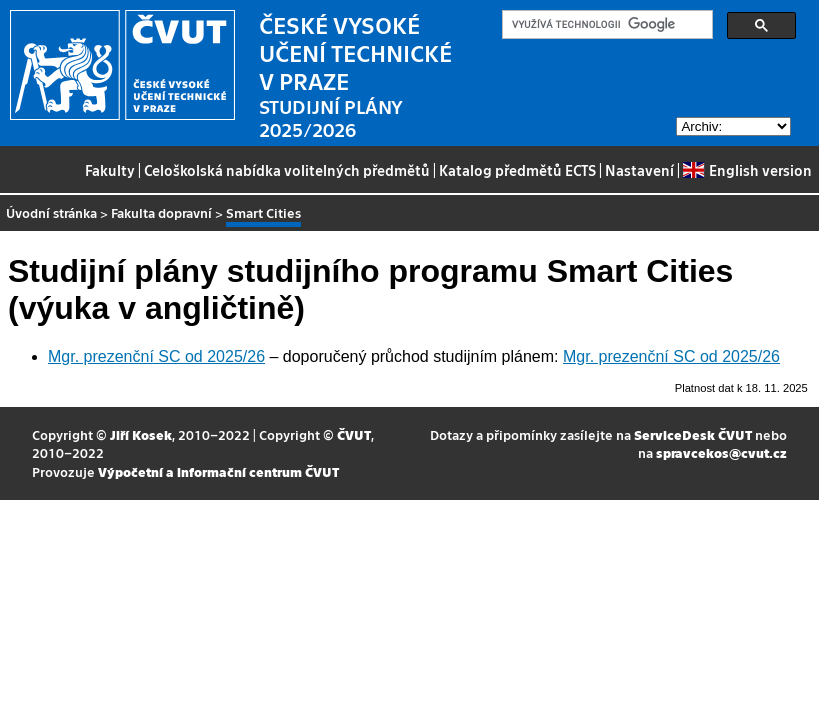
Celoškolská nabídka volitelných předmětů (287, 170)
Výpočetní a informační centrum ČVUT (218, 471)
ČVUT (354, 434)
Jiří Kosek (141, 434)
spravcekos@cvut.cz (721, 452)
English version (747, 170)
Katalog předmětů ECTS (517, 170)
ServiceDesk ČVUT (693, 434)
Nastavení (639, 170)
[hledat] (605, 25)
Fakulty (110, 170)
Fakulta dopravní (161, 212)
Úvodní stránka (51, 212)
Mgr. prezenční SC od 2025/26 (156, 356)
